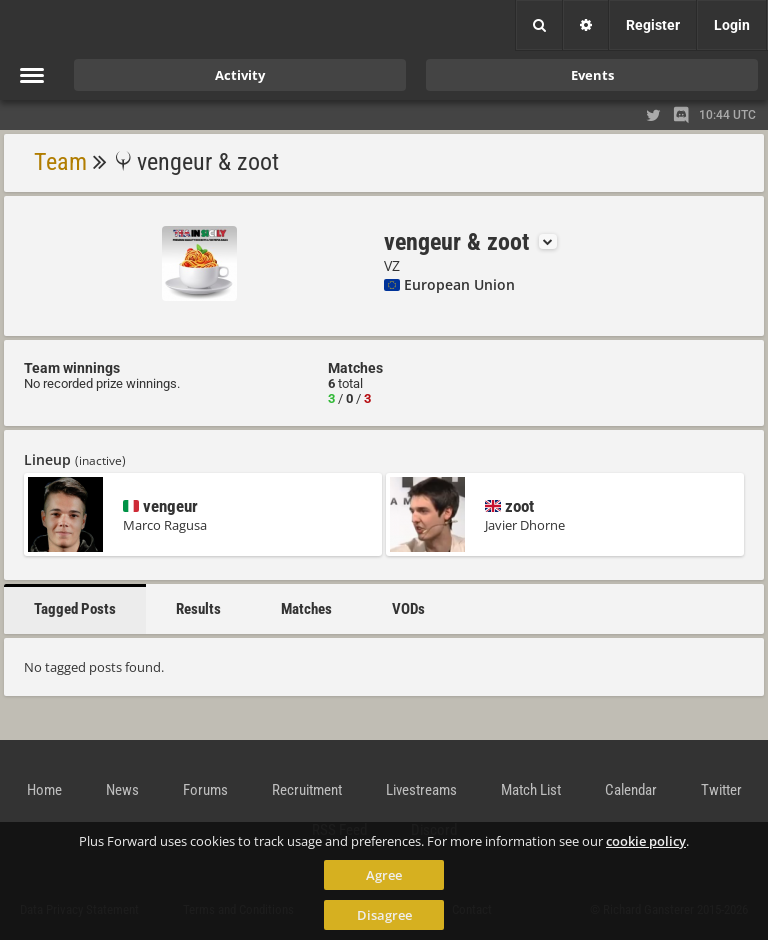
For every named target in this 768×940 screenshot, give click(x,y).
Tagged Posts (75, 609)
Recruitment (307, 790)
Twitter (721, 790)
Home (44, 790)
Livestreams (421, 790)
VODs (408, 609)
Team (60, 162)
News (122, 790)
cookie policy (646, 841)
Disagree (384, 915)
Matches (306, 609)
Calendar (631, 790)
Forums (205, 790)
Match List (531, 790)
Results (198, 609)
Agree (384, 875)
